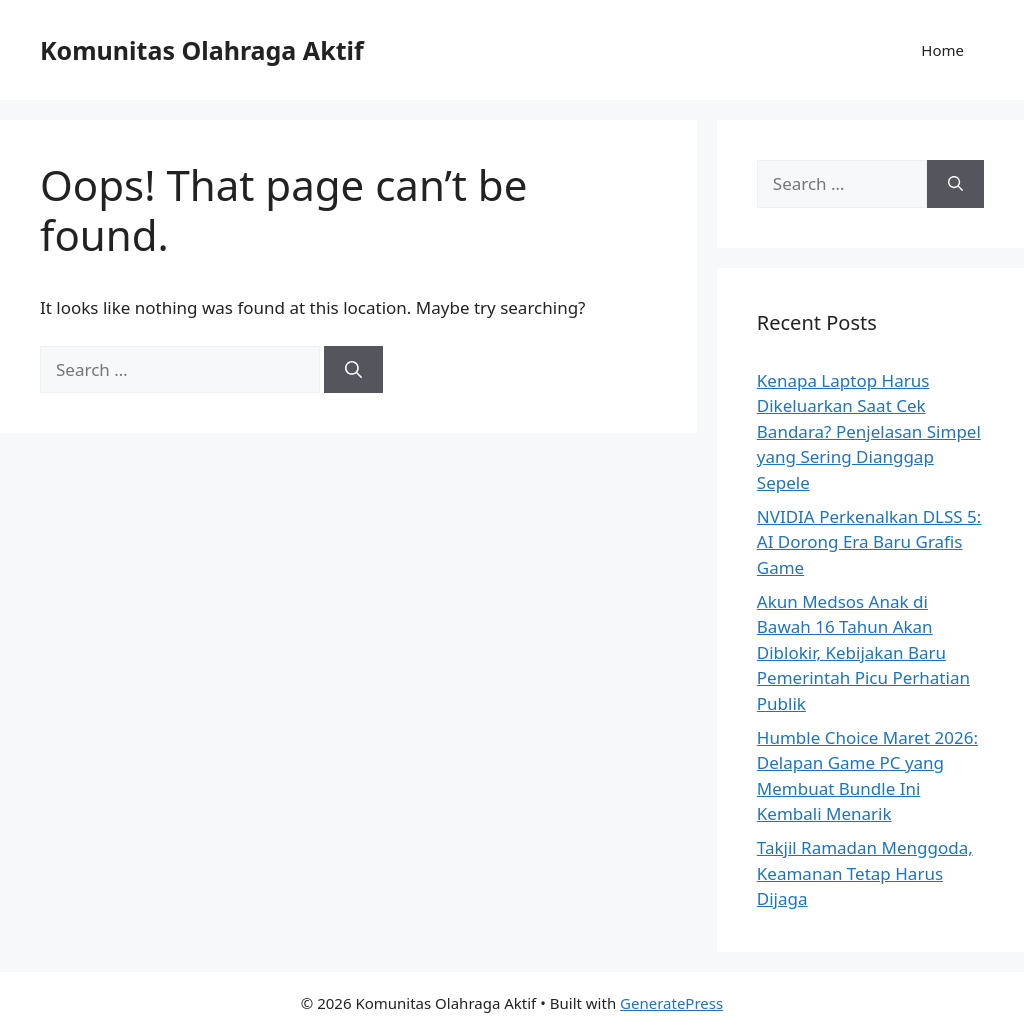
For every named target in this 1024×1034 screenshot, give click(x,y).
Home (942, 50)
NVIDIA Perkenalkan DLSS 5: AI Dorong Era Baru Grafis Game (869, 542)
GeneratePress (671, 1003)
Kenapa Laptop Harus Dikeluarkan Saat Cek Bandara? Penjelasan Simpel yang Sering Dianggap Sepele (869, 431)
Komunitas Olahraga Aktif (202, 50)
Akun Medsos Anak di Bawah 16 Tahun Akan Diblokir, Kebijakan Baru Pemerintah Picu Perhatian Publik (863, 652)
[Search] (353, 370)
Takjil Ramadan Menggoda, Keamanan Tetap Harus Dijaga (865, 873)
